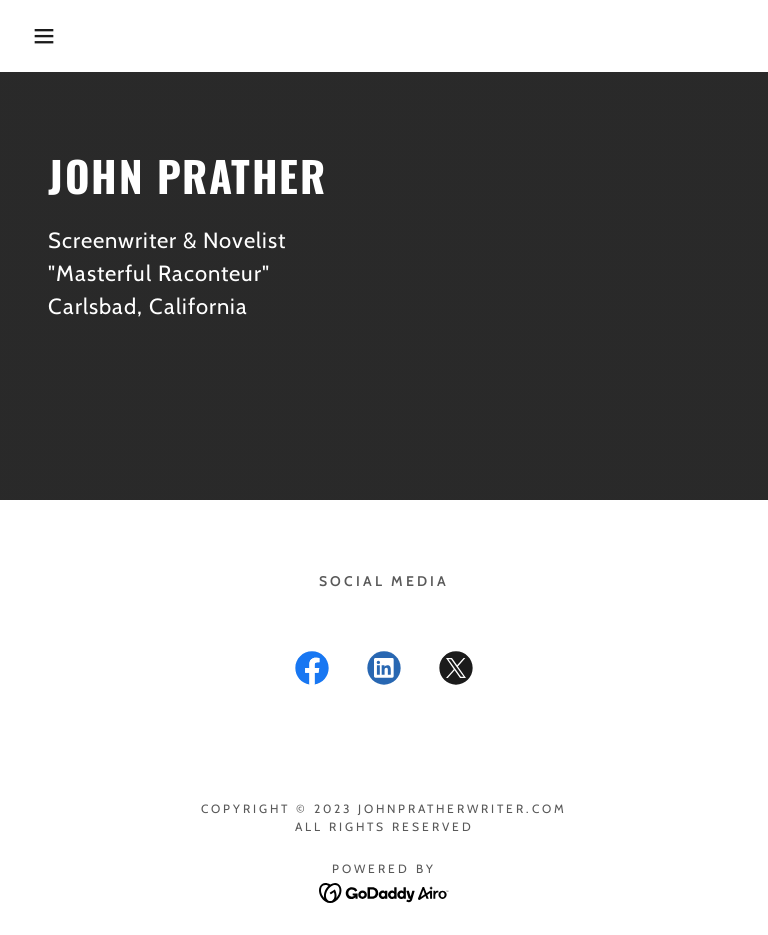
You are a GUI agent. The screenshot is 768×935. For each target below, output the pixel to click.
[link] (312, 672)
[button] (38, 36)
